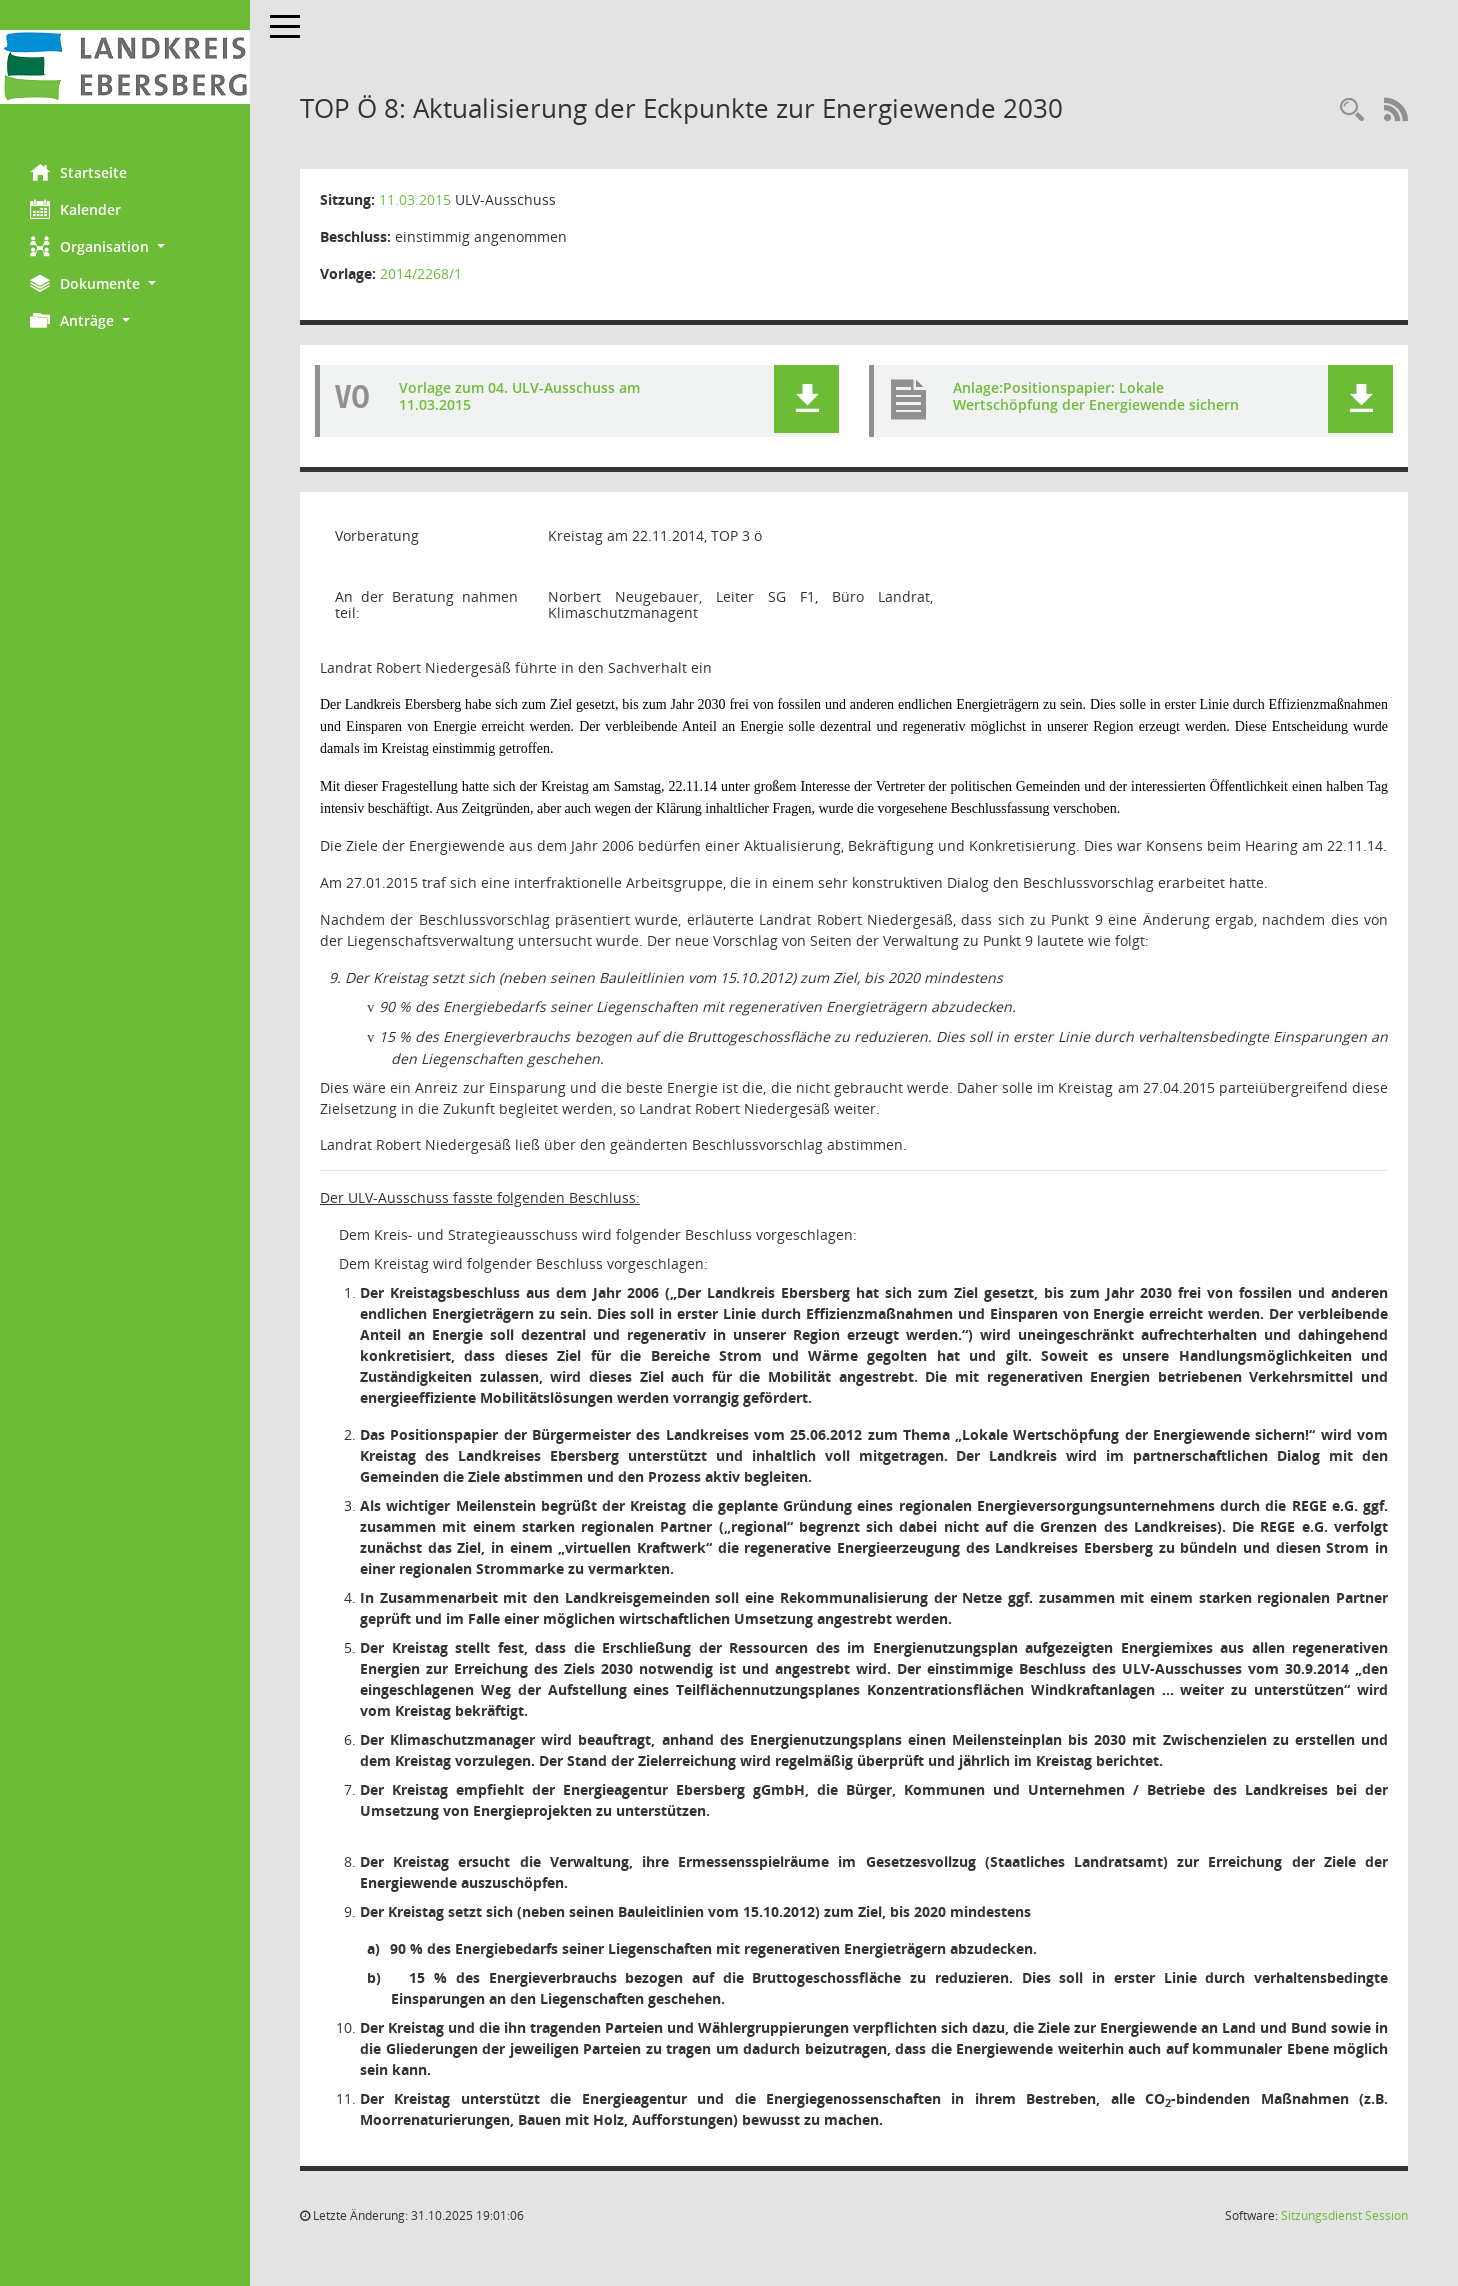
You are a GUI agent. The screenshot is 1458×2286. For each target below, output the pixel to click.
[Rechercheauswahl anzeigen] (1352, 110)
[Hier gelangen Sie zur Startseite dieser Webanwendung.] (125, 67)
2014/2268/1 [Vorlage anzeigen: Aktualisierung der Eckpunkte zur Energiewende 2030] (421, 273)
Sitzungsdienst (1344, 2215)
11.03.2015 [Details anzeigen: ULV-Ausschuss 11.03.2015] (415, 199)
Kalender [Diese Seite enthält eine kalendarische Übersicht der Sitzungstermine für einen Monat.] (75, 209)
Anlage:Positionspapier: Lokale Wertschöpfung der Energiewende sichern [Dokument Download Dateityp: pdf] (1096, 396)
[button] (125, 246)
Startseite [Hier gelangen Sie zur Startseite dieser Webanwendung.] (78, 172)
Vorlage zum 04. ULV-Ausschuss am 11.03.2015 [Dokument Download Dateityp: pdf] (519, 396)
